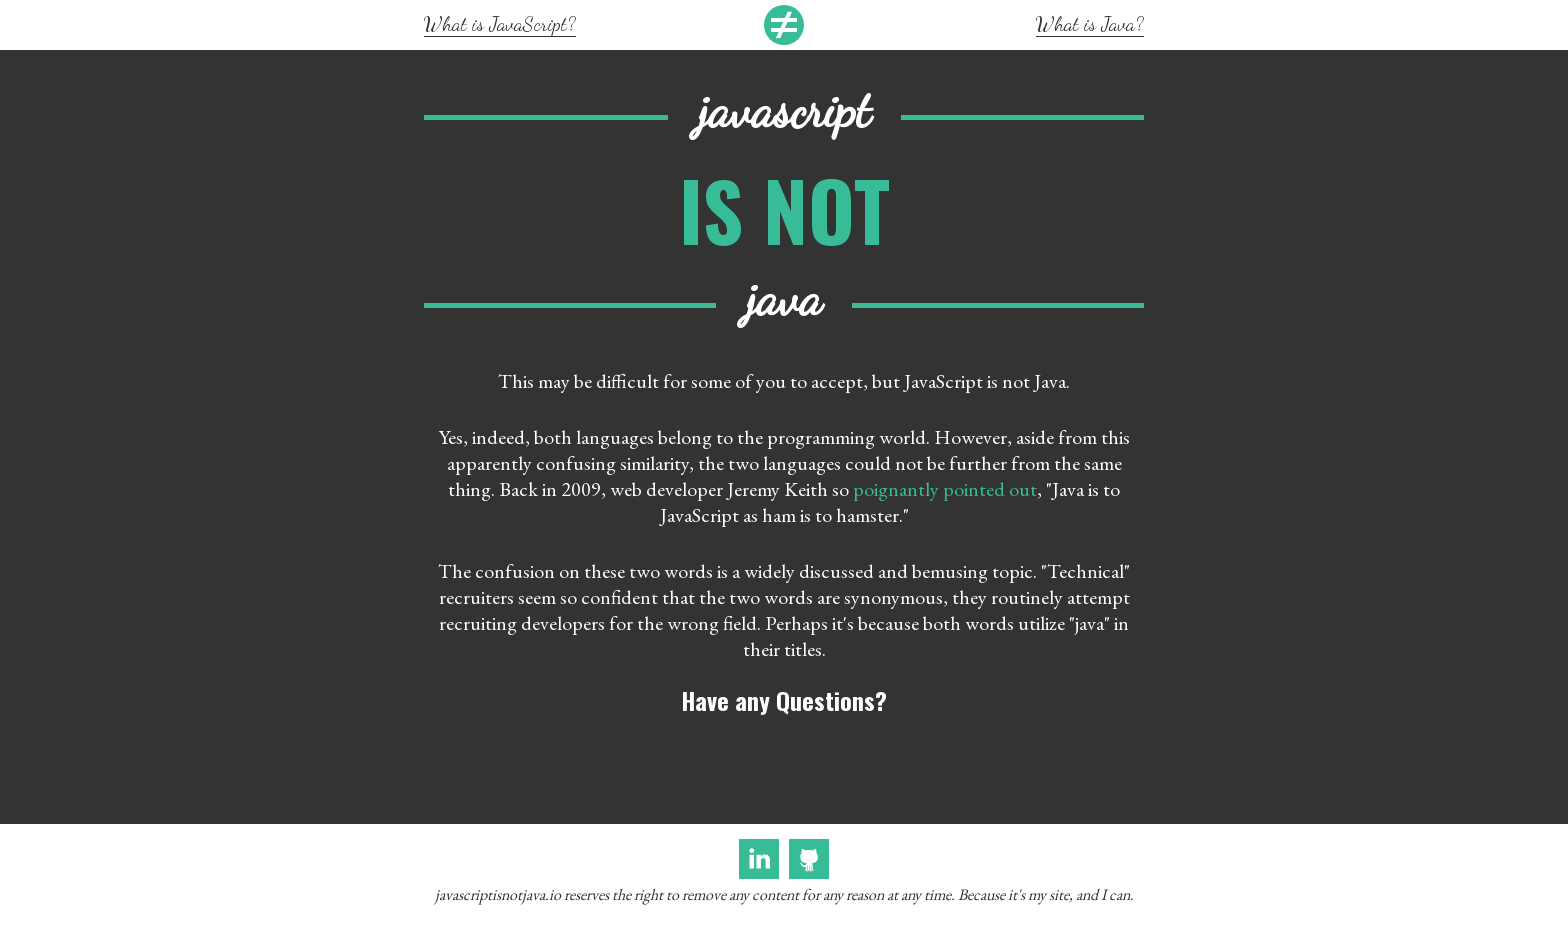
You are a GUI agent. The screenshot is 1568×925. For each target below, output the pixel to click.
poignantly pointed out (945, 489)
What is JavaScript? (500, 24)
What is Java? (1090, 24)
